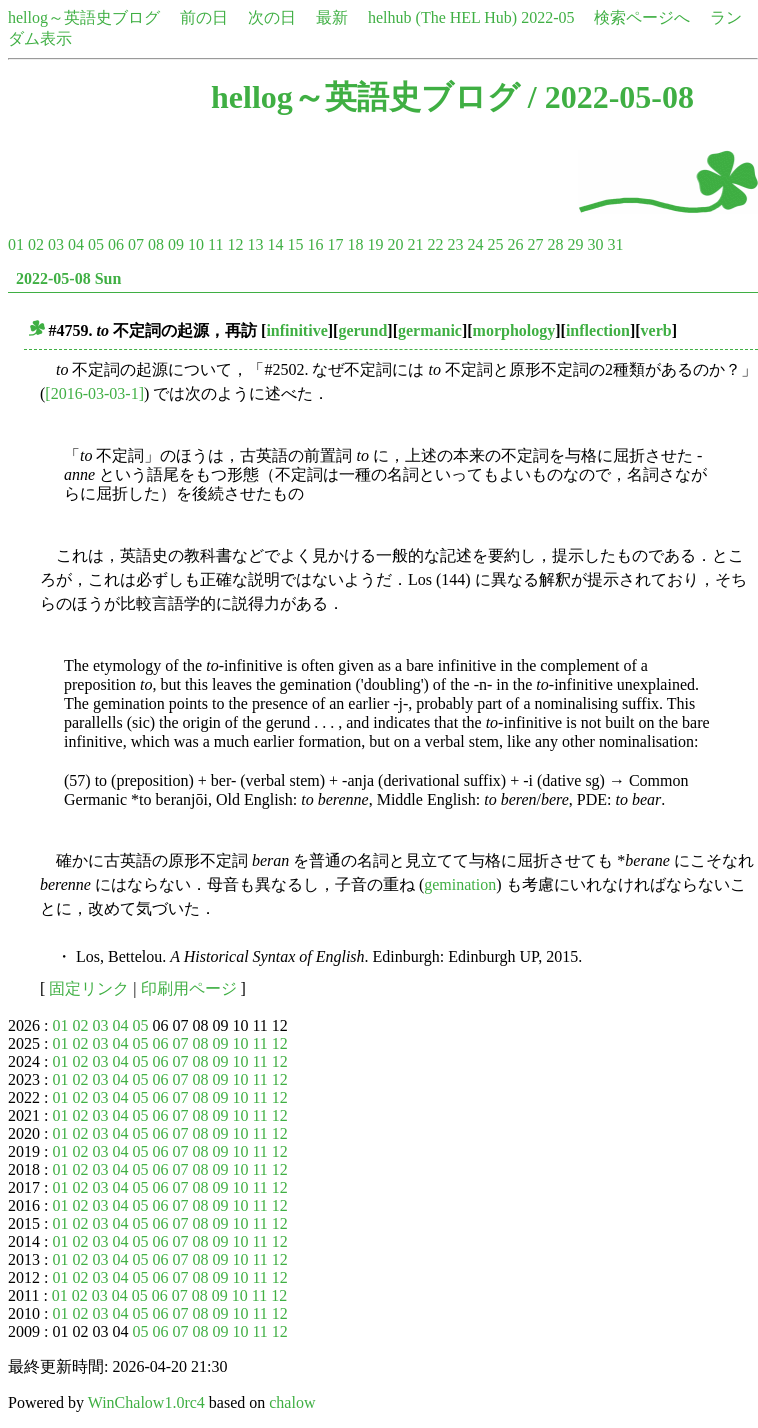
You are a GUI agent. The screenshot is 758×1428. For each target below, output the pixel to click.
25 (495, 244)
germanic (430, 330)
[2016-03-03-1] (94, 393)
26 (515, 244)
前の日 (204, 17)
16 (315, 244)
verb (656, 330)
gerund (362, 330)
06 (116, 244)
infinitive (296, 330)
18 (355, 244)
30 (595, 244)
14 (275, 244)
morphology (514, 330)
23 (455, 244)
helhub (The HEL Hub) (442, 17)
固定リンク (89, 988)
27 (535, 244)
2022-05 (547, 17)
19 (375, 244)
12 (235, 244)
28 (555, 244)
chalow (292, 1402)
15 (295, 244)
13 (255, 244)
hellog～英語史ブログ (84, 17)
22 (435, 244)
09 (176, 244)
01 (16, 244)
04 (76, 244)
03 (56, 244)
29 (575, 244)
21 (415, 244)
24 (475, 244)
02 (36, 244)
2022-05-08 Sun (68, 278)
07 (136, 244)
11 (215, 244)
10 (196, 244)
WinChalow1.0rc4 (146, 1402)
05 (96, 244)
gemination (460, 884)
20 (395, 244)
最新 (332, 17)
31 (615, 244)
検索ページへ (642, 17)
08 (156, 244)
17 (335, 244)
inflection (598, 330)
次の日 (272, 17)
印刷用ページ (189, 988)
